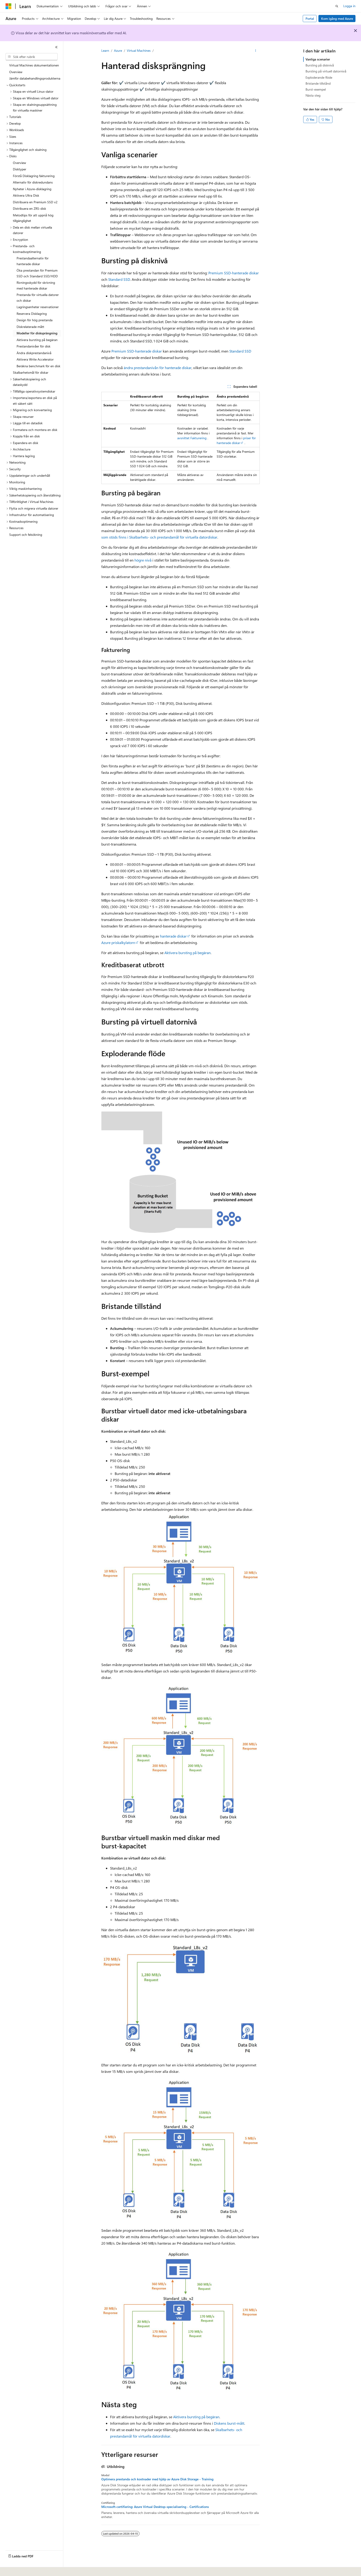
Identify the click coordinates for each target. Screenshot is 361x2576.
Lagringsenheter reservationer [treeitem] (38, 307)
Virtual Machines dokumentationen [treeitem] (34, 65)
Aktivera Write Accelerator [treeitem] (35, 359)
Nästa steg (313, 95)
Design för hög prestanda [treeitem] (34, 320)
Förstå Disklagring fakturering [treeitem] (34, 176)
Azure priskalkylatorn (118, 942)
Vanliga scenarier (318, 59)
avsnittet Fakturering (192, 438)
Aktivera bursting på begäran (187, 952)
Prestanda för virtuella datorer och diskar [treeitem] (38, 298)
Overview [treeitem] (15, 72)
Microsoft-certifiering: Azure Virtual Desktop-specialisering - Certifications (155, 2507)
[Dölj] (56, 47)
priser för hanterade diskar (236, 440)
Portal (310, 18)
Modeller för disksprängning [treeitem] (37, 333)
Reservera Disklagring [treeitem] (32, 313)
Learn (105, 50)
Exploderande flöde (319, 77)
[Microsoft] (9, 6)
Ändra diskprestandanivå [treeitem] (34, 353)
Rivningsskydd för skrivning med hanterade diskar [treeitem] (36, 285)
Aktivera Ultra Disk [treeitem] (26, 195)
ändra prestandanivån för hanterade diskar (158, 367)
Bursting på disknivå (320, 65)
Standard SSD (119, 279)
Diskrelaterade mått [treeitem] (30, 326)
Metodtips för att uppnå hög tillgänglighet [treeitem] (33, 218)
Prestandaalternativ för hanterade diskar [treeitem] (33, 261)
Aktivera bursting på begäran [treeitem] (37, 340)
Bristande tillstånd (318, 83)
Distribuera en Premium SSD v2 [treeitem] (35, 202)
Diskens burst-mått (229, 2423)
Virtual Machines (139, 50)
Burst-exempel (316, 89)
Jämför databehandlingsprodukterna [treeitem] (34, 78)
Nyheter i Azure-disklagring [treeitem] (32, 189)
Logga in (349, 6)
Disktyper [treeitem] (19, 169)
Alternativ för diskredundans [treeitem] (33, 182)
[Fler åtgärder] (256, 51)
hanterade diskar (173, 936)
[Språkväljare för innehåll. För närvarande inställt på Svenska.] (16, 2569)
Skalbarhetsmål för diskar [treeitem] (30, 372)
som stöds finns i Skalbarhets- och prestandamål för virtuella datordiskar (159, 537)
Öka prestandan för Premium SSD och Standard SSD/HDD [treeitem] (37, 273)
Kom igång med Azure (337, 18)
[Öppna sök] (336, 6)
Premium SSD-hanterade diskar (233, 272)
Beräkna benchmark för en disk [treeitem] (38, 366)
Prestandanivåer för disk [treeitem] (33, 346)
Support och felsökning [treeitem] (25, 534)
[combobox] (32, 56)
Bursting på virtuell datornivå (326, 71)
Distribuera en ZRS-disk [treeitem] (29, 208)
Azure (118, 50)
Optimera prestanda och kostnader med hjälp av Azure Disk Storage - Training (157, 2479)
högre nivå (142, 560)
